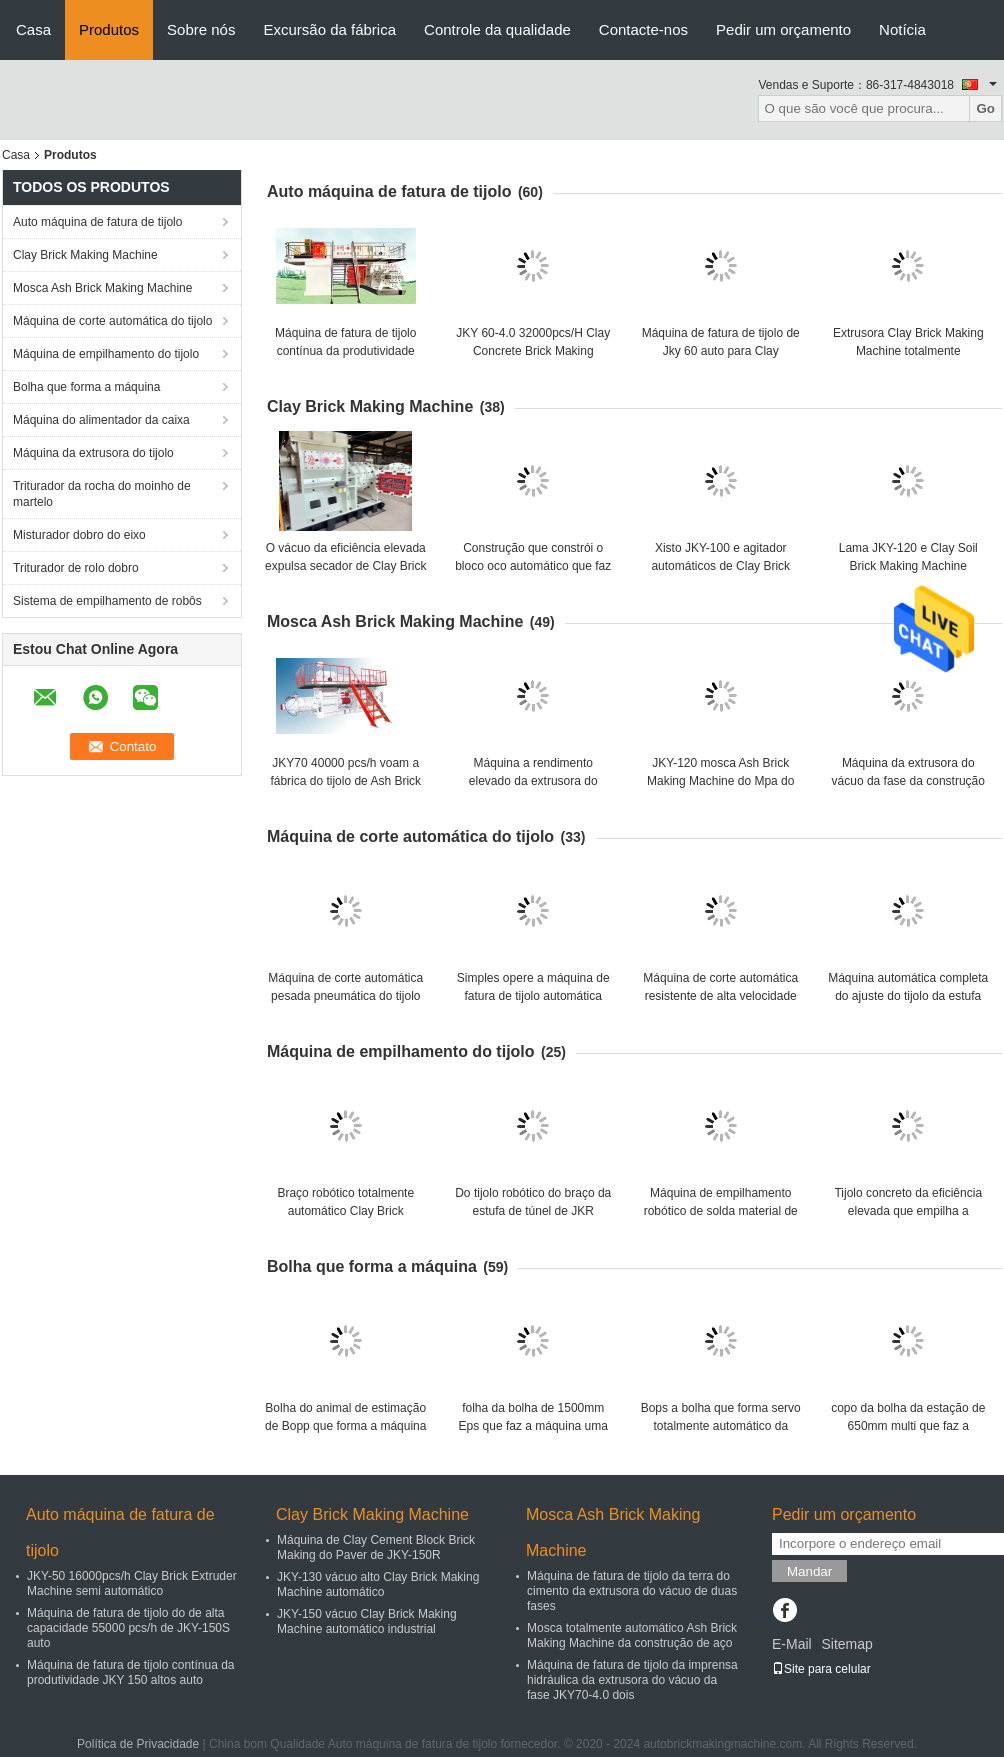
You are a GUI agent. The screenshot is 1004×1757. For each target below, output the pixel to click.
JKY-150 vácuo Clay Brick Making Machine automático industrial (367, 1621)
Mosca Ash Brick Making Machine (102, 288)
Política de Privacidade (138, 1744)
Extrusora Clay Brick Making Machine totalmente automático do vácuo (908, 351)
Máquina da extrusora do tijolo (93, 453)
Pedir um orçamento (783, 29)
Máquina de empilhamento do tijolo (106, 354)
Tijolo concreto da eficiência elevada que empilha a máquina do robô (908, 1211)
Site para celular (821, 1669)
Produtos (109, 29)
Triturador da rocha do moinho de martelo (102, 494)
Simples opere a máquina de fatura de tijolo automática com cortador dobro (533, 996)
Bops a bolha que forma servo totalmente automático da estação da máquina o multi (721, 1426)
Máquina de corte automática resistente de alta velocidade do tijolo (720, 996)
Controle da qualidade (497, 29)
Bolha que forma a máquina (86, 387)
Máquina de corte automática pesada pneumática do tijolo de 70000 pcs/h (345, 996)
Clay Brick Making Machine (85, 255)
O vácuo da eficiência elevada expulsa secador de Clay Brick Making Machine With (345, 566)
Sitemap (846, 1644)
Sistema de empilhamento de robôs (107, 601)
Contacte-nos (643, 29)
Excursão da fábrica (329, 29)
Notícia (902, 29)
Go (985, 108)
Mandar (809, 1571)
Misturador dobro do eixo (79, 535)
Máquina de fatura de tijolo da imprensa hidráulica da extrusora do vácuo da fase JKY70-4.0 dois (632, 1680)
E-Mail (792, 1644)
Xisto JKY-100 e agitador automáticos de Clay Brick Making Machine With (720, 566)
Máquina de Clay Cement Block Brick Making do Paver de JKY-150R (376, 1547)
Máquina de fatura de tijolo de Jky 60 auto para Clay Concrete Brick (721, 351)
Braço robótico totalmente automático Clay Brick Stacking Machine (345, 1211)
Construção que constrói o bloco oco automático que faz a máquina (533, 566)
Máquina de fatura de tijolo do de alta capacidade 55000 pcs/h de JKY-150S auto (128, 1628)
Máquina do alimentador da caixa (101, 420)
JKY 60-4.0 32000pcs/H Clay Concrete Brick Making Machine (533, 351)
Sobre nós (201, 29)
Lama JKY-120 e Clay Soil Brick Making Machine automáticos (908, 566)
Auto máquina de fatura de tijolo (97, 222)
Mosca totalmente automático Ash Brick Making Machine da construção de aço (632, 1635)
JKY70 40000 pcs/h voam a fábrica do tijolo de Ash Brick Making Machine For (345, 781)
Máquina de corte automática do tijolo (112, 321)
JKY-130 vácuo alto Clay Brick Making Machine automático (378, 1584)
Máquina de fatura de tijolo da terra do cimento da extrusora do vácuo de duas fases (632, 1591)
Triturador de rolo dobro (76, 568)
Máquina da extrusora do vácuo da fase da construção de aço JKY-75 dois (908, 781)
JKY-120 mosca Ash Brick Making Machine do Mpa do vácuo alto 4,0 (720, 781)
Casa (33, 29)
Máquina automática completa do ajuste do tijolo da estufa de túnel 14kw (908, 996)
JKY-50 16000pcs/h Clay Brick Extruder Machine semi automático (132, 1583)
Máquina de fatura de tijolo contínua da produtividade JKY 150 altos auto (345, 351)
